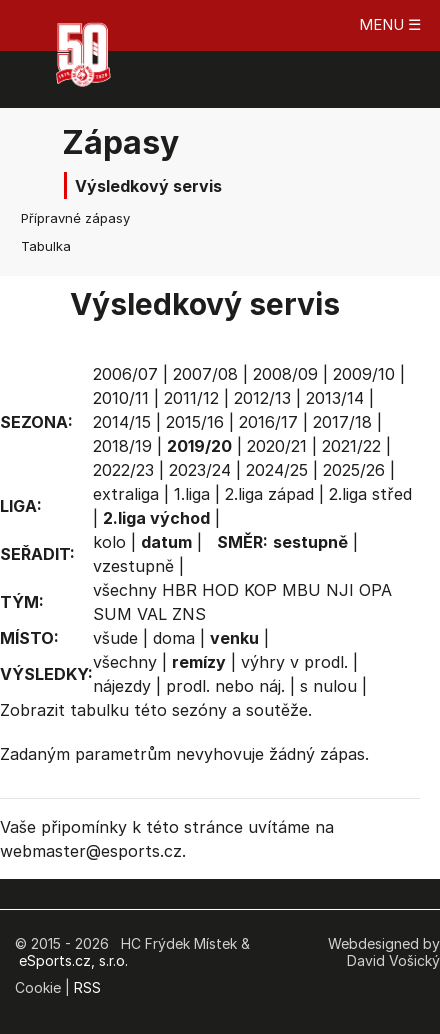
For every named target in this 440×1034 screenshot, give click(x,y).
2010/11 (121, 398)
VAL (152, 614)
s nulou (328, 686)
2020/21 (277, 446)
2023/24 (200, 470)
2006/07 (125, 374)
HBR (179, 590)
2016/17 (268, 422)
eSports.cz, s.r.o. (73, 960)
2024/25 (277, 470)
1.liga (192, 494)
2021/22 (351, 446)
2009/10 (364, 374)
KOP (260, 590)
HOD (220, 590)
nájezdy (122, 686)
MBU (301, 590)
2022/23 (123, 470)
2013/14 (335, 398)
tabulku (99, 710)
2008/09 (285, 374)
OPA (375, 590)
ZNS (189, 614)
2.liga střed (370, 494)
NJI (340, 590)
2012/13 (262, 398)
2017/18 (342, 422)
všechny (125, 590)
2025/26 (354, 470)
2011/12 (191, 398)
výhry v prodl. (294, 662)
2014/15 (122, 422)
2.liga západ (269, 494)
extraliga (126, 494)
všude (115, 638)
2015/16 (195, 422)
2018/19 (122, 446)
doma (174, 638)
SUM (112, 614)
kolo (109, 542)
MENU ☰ (390, 24)
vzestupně (133, 566)
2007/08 (205, 374)
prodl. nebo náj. (225, 686)
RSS (87, 987)
